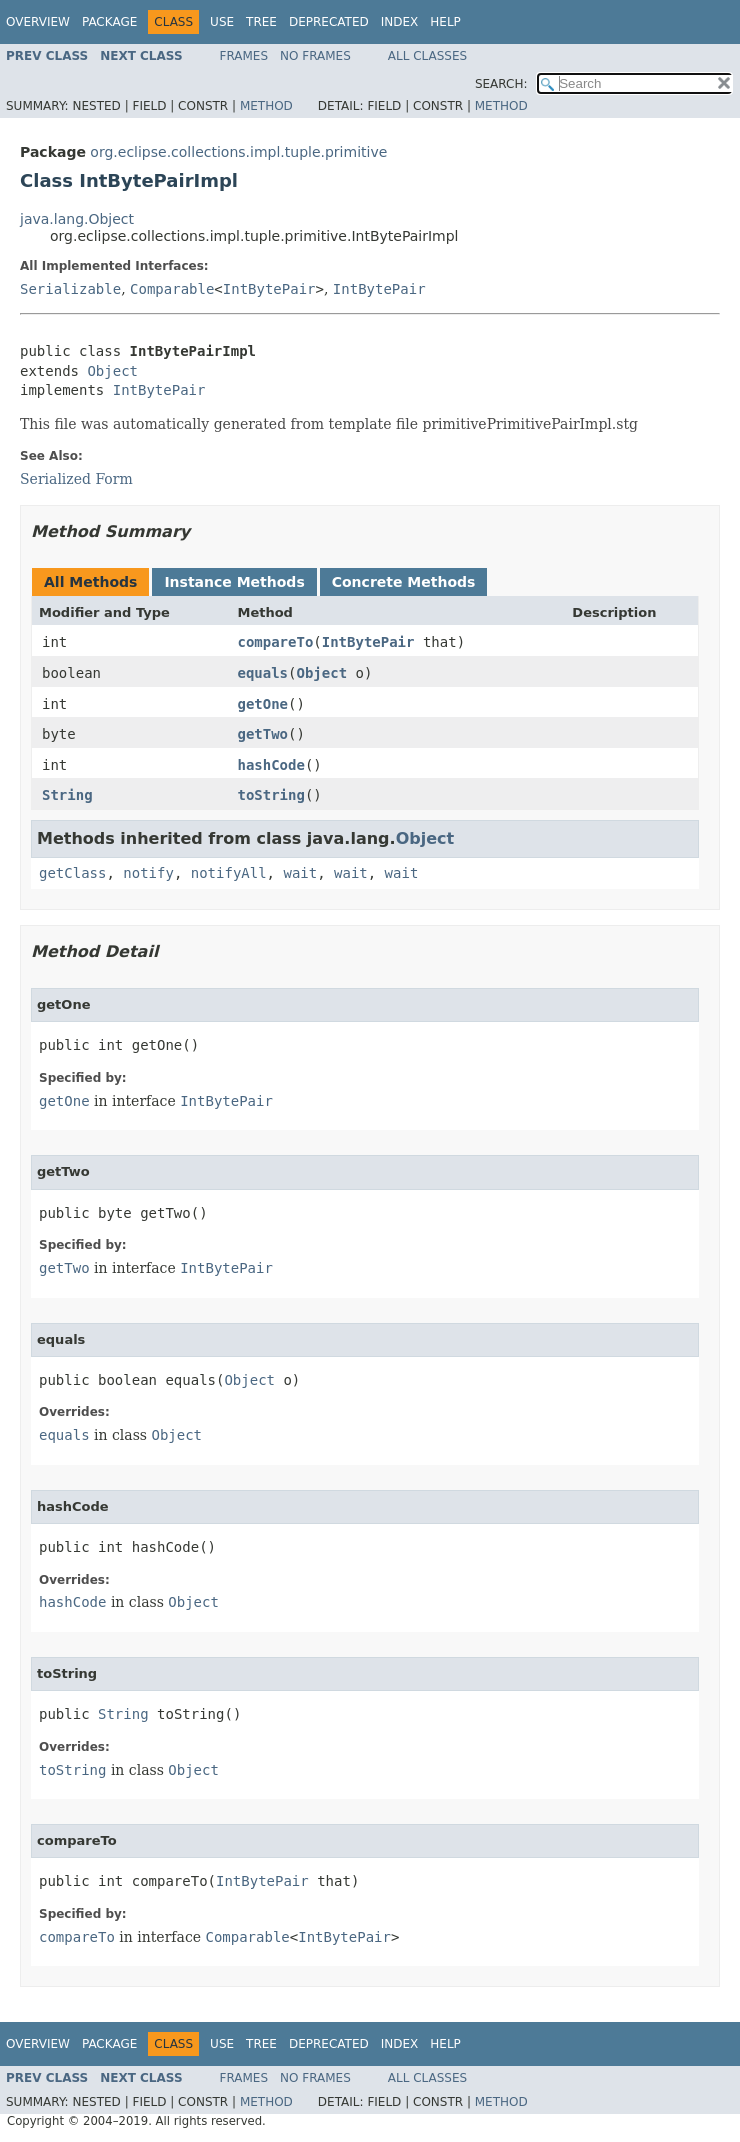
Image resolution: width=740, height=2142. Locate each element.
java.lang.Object (77, 219)
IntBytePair (269, 289)
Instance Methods (234, 582)
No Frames (315, 56)
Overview (38, 22)
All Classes (427, 56)
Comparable (172, 289)
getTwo (262, 734)
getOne (262, 704)
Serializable (70, 289)
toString (270, 795)
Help (445, 22)
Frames (244, 56)
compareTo (275, 642)
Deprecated (329, 22)
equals (262, 673)
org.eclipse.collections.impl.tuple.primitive (238, 152)
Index (400, 22)
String (67, 795)
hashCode (270, 765)
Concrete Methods (404, 582)
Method (266, 106)
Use (222, 22)
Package (109, 22)
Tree (261, 22)
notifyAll (229, 873)
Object (112, 371)
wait (300, 873)
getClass (72, 873)
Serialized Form (76, 479)
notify (148, 873)
